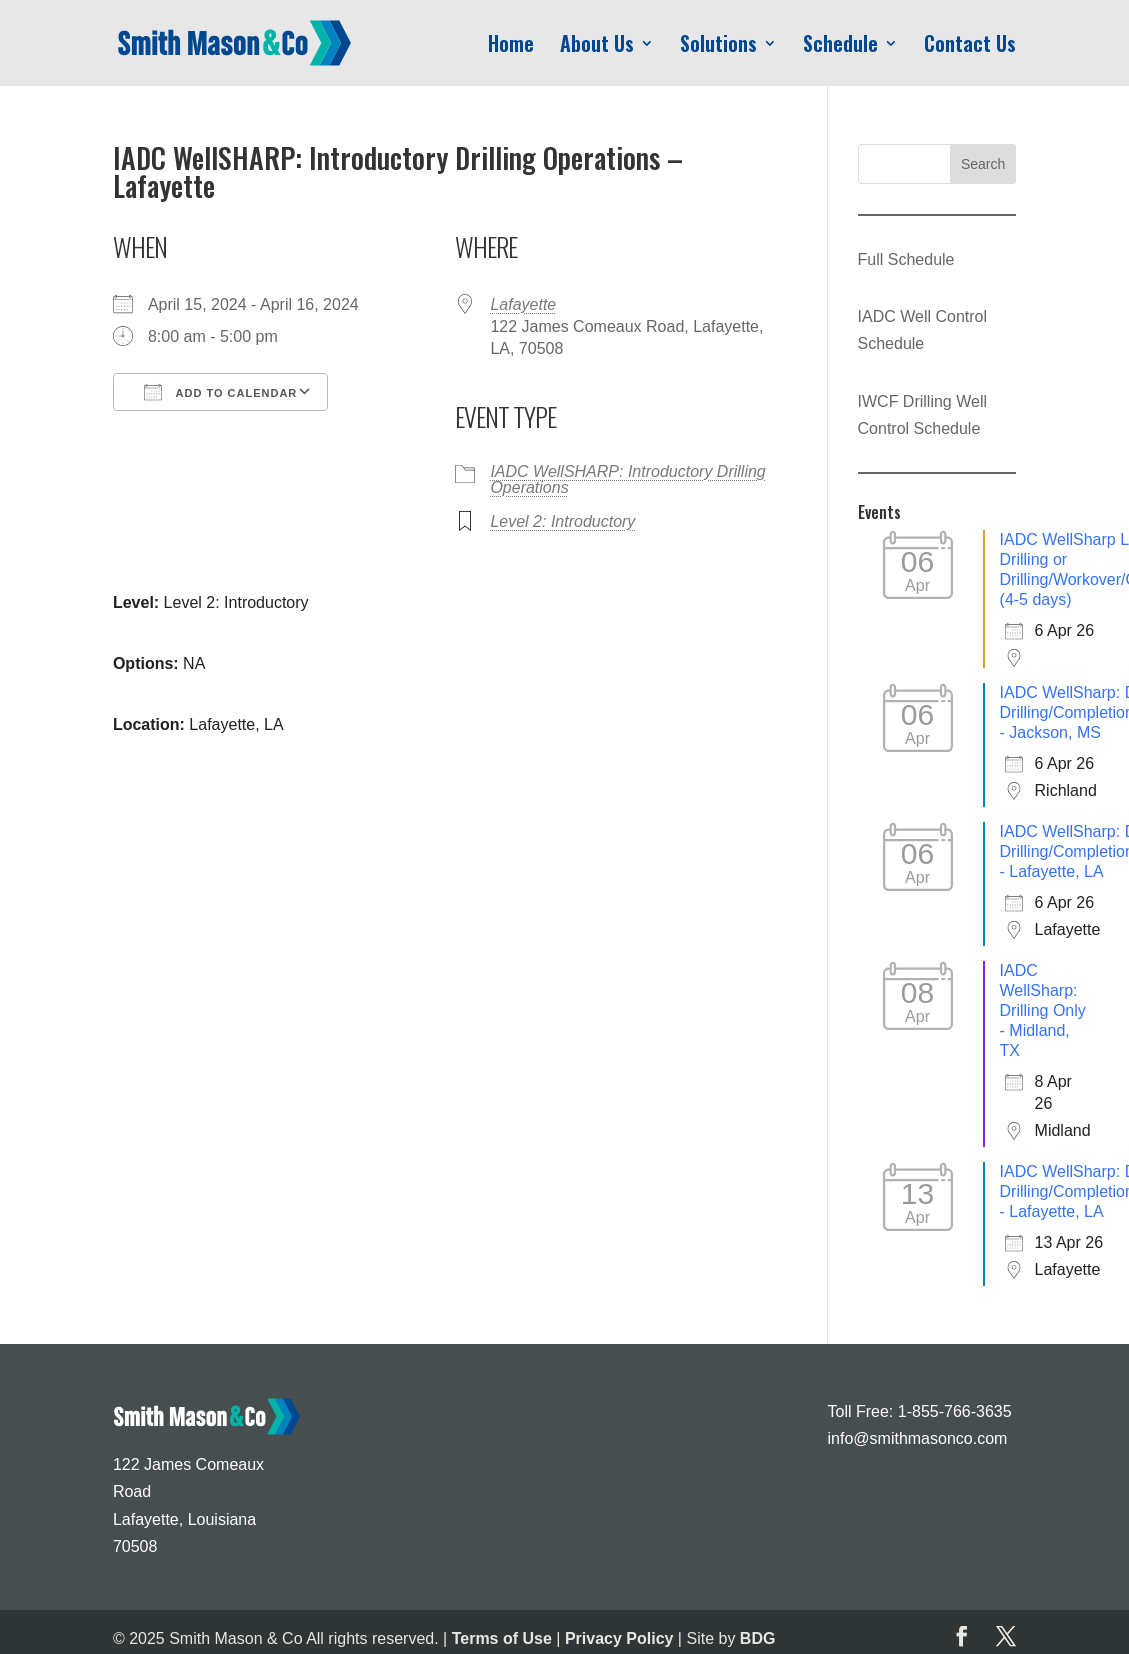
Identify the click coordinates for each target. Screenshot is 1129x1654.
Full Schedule (906, 259)
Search (983, 164)
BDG (758, 1638)
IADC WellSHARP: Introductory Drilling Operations (627, 479)
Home (511, 47)
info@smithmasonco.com (918, 1438)
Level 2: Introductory (562, 521)
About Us (597, 47)
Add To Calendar (220, 392)
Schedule (840, 47)
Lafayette (523, 304)
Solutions (718, 47)
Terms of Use (502, 1638)
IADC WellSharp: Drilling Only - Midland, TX (1043, 1010)
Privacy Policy (619, 1638)
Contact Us (970, 47)
